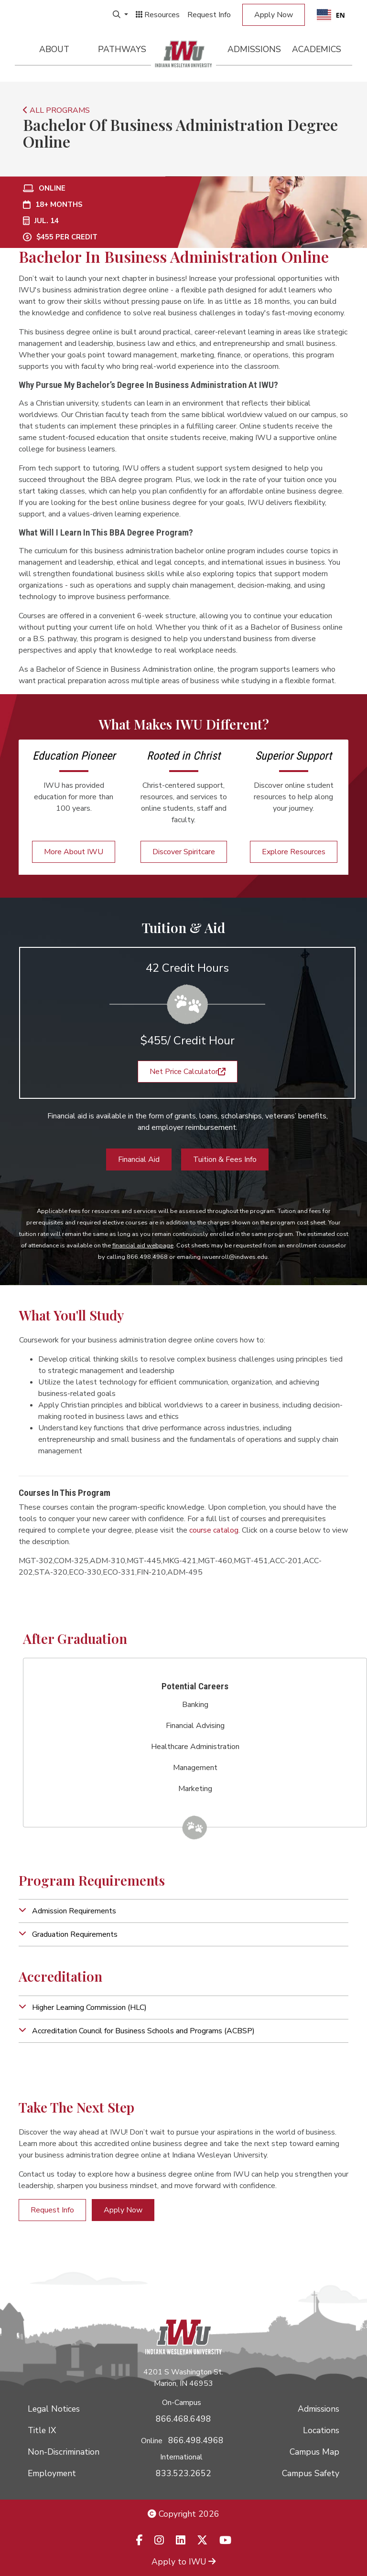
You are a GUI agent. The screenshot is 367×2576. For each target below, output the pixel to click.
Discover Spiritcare (183, 852)
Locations (321, 2430)
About (54, 49)
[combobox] (331, 14)
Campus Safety (310, 2473)
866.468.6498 (183, 2419)
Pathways (122, 49)
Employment (52, 2473)
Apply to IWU (183, 2561)
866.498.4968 (196, 2440)
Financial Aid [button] (139, 1159)
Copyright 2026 (183, 2514)
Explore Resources (293, 852)
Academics (316, 49)
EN (331, 15)
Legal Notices (54, 2409)
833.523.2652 (183, 2473)
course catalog (213, 1530)
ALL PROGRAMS (56, 110)
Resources (158, 15)
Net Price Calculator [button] (188, 1071)
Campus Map (314, 2452)
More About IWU (73, 852)
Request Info (209, 15)
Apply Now (273, 15)
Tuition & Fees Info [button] (225, 1159)
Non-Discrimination (63, 2452)
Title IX (42, 2430)
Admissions (254, 49)
